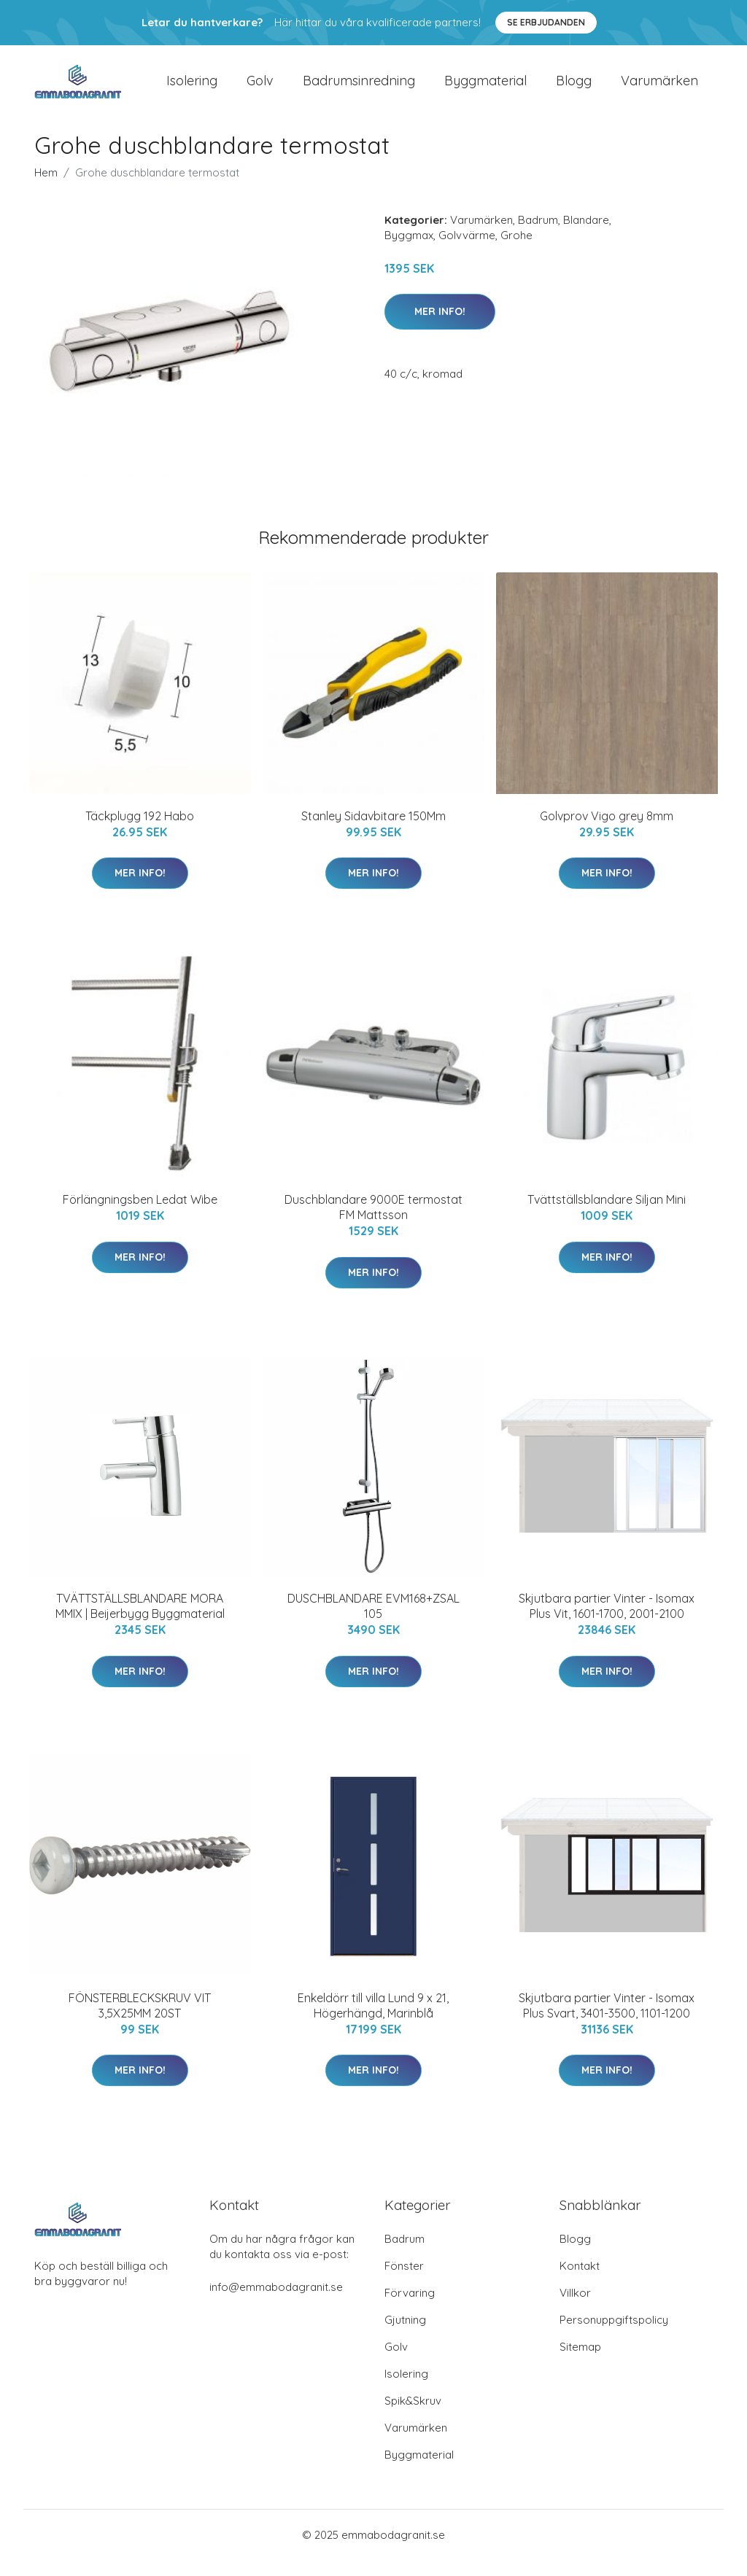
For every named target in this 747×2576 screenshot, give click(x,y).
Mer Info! (439, 327)
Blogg (574, 88)
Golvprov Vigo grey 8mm (606, 832)
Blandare (586, 236)
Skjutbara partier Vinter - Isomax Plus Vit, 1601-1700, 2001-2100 (606, 1623)
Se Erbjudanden (546, 22)
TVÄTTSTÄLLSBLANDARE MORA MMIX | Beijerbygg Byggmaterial (140, 1623)
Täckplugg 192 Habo (139, 832)
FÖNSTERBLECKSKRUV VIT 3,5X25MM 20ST (140, 2021)
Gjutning (405, 2336)
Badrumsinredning (359, 88)
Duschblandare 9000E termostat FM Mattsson (373, 1223)
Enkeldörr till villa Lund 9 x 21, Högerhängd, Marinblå (373, 2021)
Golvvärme (466, 251)
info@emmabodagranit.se (276, 2303)
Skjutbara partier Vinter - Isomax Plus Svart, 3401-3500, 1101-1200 (606, 2021)
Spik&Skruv (412, 2417)
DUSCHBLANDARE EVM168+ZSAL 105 (373, 1623)
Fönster (404, 2282)
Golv (260, 88)
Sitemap (580, 2363)
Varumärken (659, 88)
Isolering (191, 88)
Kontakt (580, 2282)
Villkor (575, 2309)
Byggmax (408, 251)
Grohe (516, 251)
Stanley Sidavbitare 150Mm (373, 832)
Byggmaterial (485, 88)
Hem (46, 188)
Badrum (538, 236)
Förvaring (409, 2309)
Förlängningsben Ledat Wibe (140, 1215)
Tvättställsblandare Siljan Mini (606, 1215)
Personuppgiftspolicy (614, 2336)
